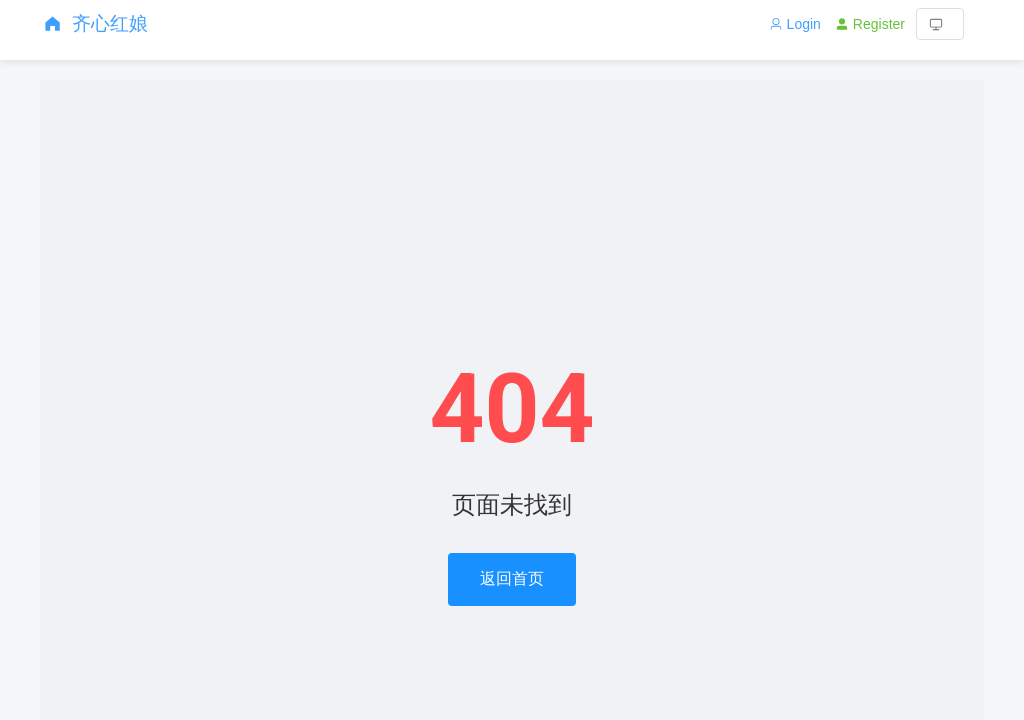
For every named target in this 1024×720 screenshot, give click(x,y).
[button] (940, 24)
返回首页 (512, 578)
